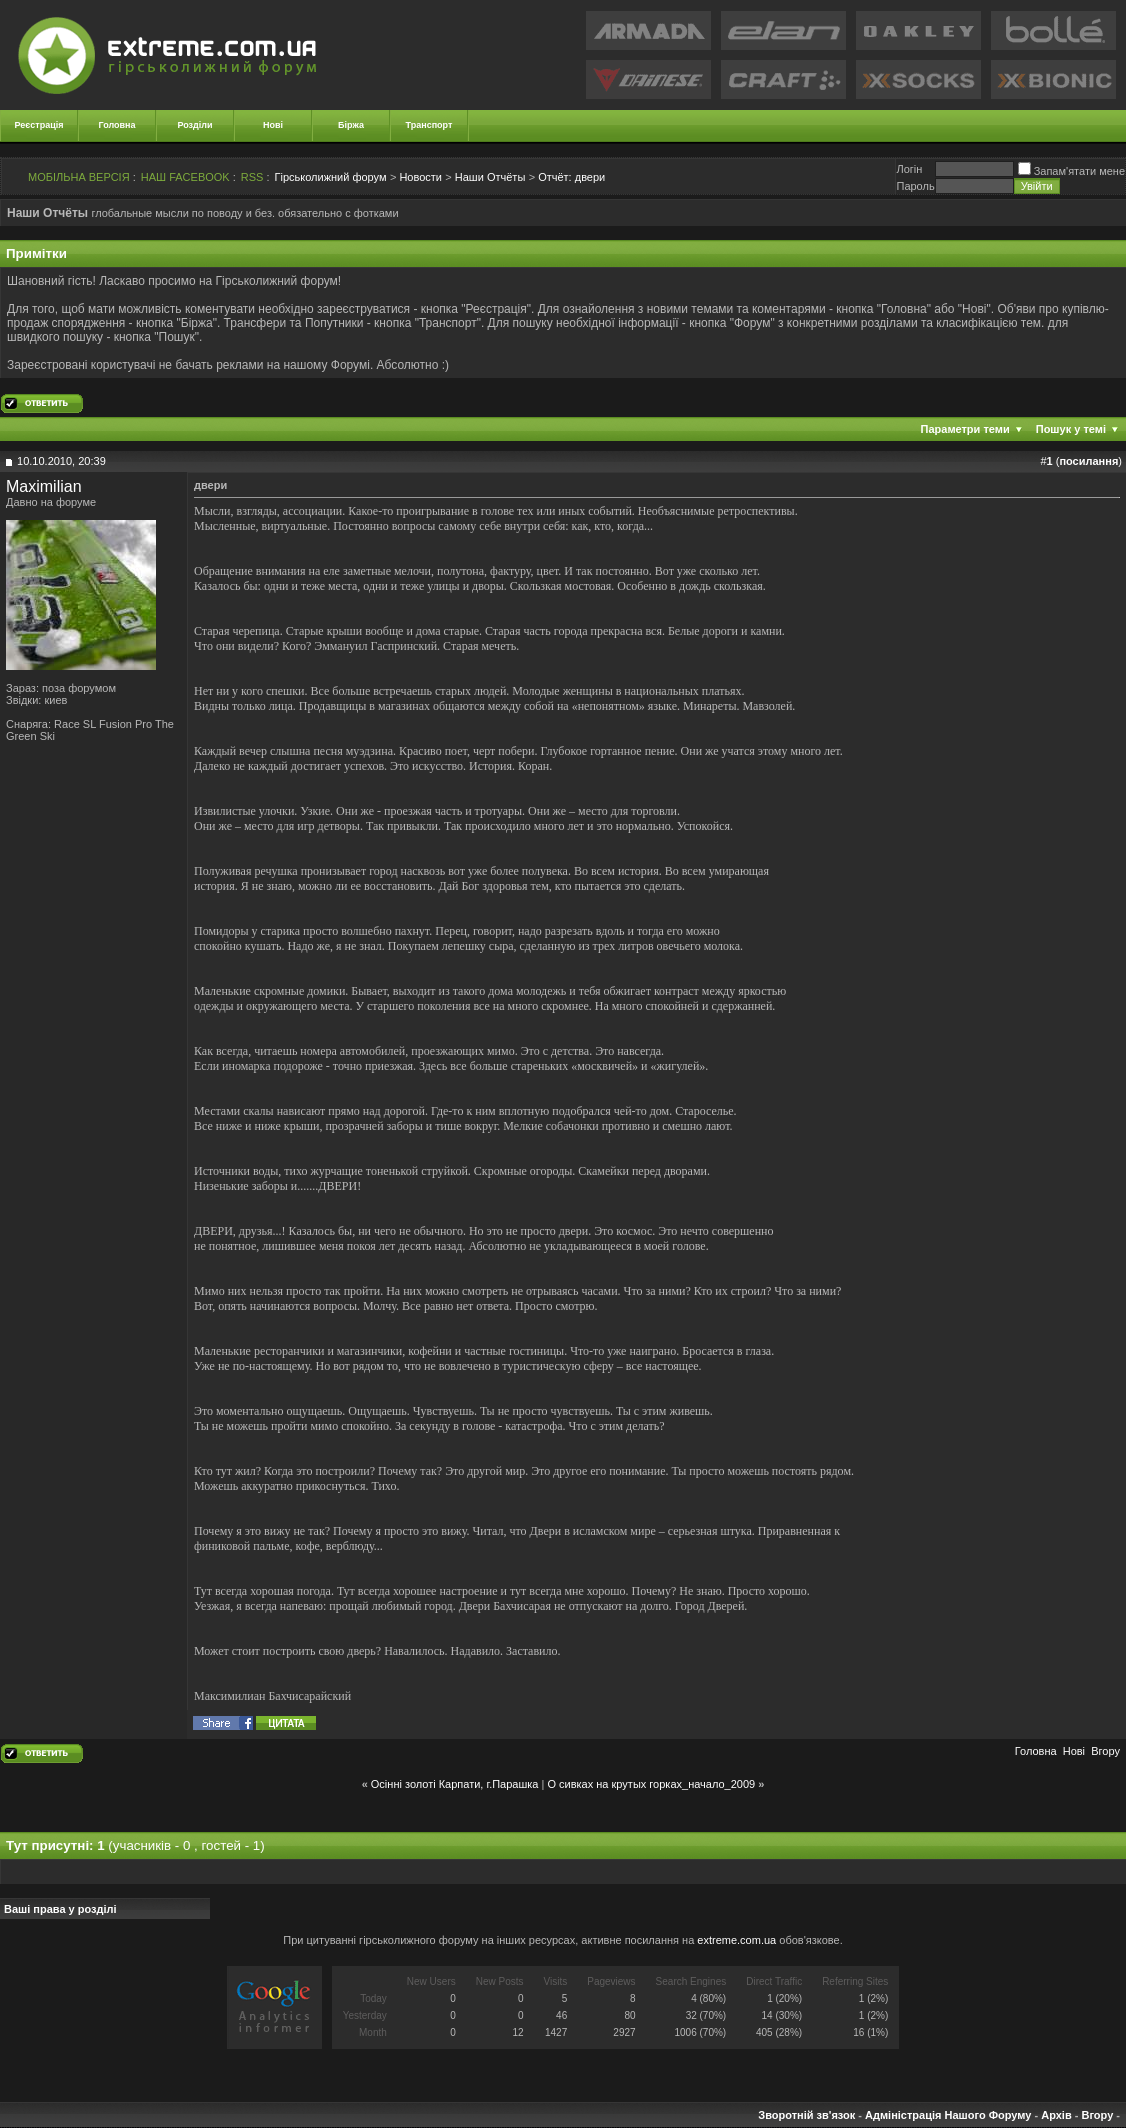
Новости (420, 177)
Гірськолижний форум (331, 177)
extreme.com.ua (736, 1940)
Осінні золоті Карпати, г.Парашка (455, 1784)
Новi (1074, 1751)
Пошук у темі (1071, 429)
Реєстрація (39, 125)
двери (571, 177)
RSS (252, 177)
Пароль (915, 186)
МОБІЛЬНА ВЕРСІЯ (79, 177)
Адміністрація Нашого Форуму (948, 2115)
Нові (273, 125)
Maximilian (44, 486)
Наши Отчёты (490, 177)
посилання (1088, 461)
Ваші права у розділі (60, 1909)
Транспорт (429, 125)
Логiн (909, 169)
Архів (1056, 2115)
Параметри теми (965, 429)
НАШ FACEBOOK (185, 177)
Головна (117, 125)
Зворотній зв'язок (806, 2115)
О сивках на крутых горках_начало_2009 (651, 1784)
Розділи (194, 125)
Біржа (351, 125)
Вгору (1105, 1751)
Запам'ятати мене (1071, 171)
